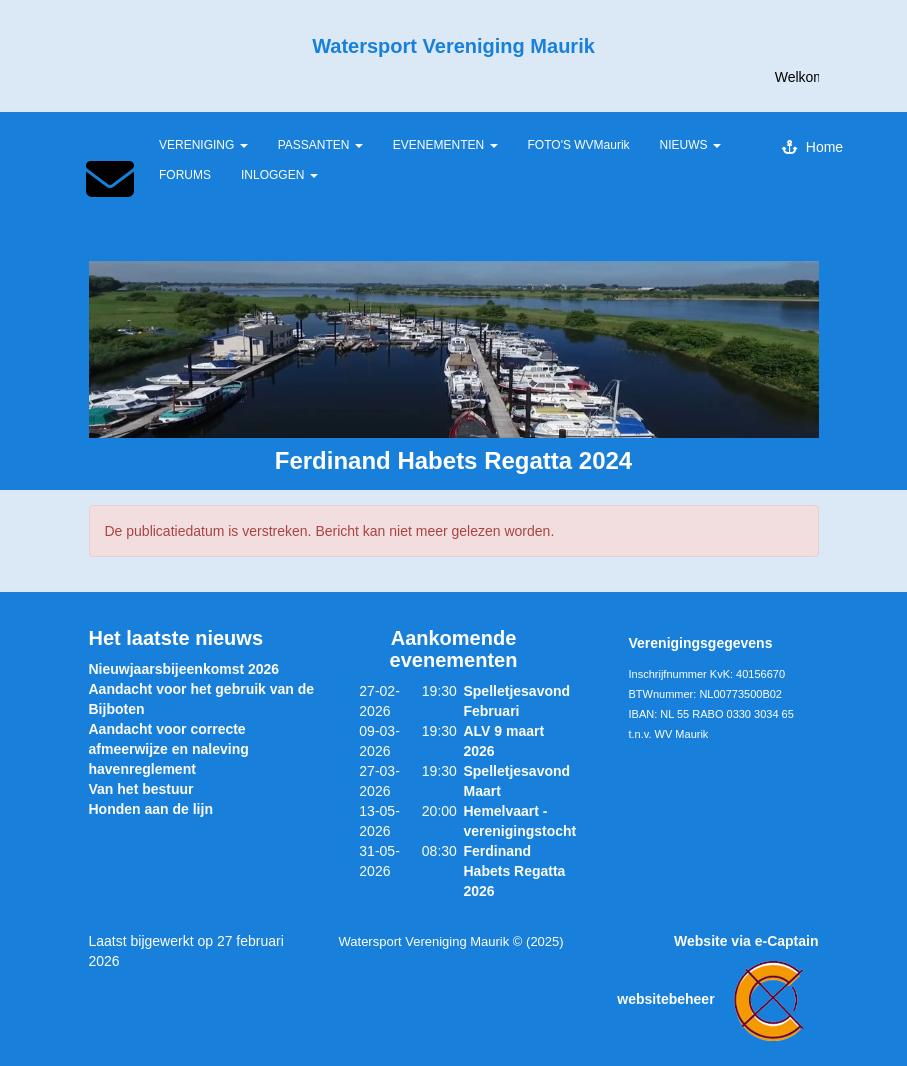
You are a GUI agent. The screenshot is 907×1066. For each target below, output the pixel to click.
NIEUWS (690, 145)
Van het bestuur (141, 789)
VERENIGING (203, 145)
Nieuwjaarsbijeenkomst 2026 (184, 669)
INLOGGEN (279, 175)
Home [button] (812, 147)
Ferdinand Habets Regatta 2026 (514, 871)
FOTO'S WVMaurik (579, 145)
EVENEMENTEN (445, 145)
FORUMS (185, 175)
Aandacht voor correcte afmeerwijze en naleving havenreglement (169, 749)
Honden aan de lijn (151, 809)
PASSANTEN (320, 145)
